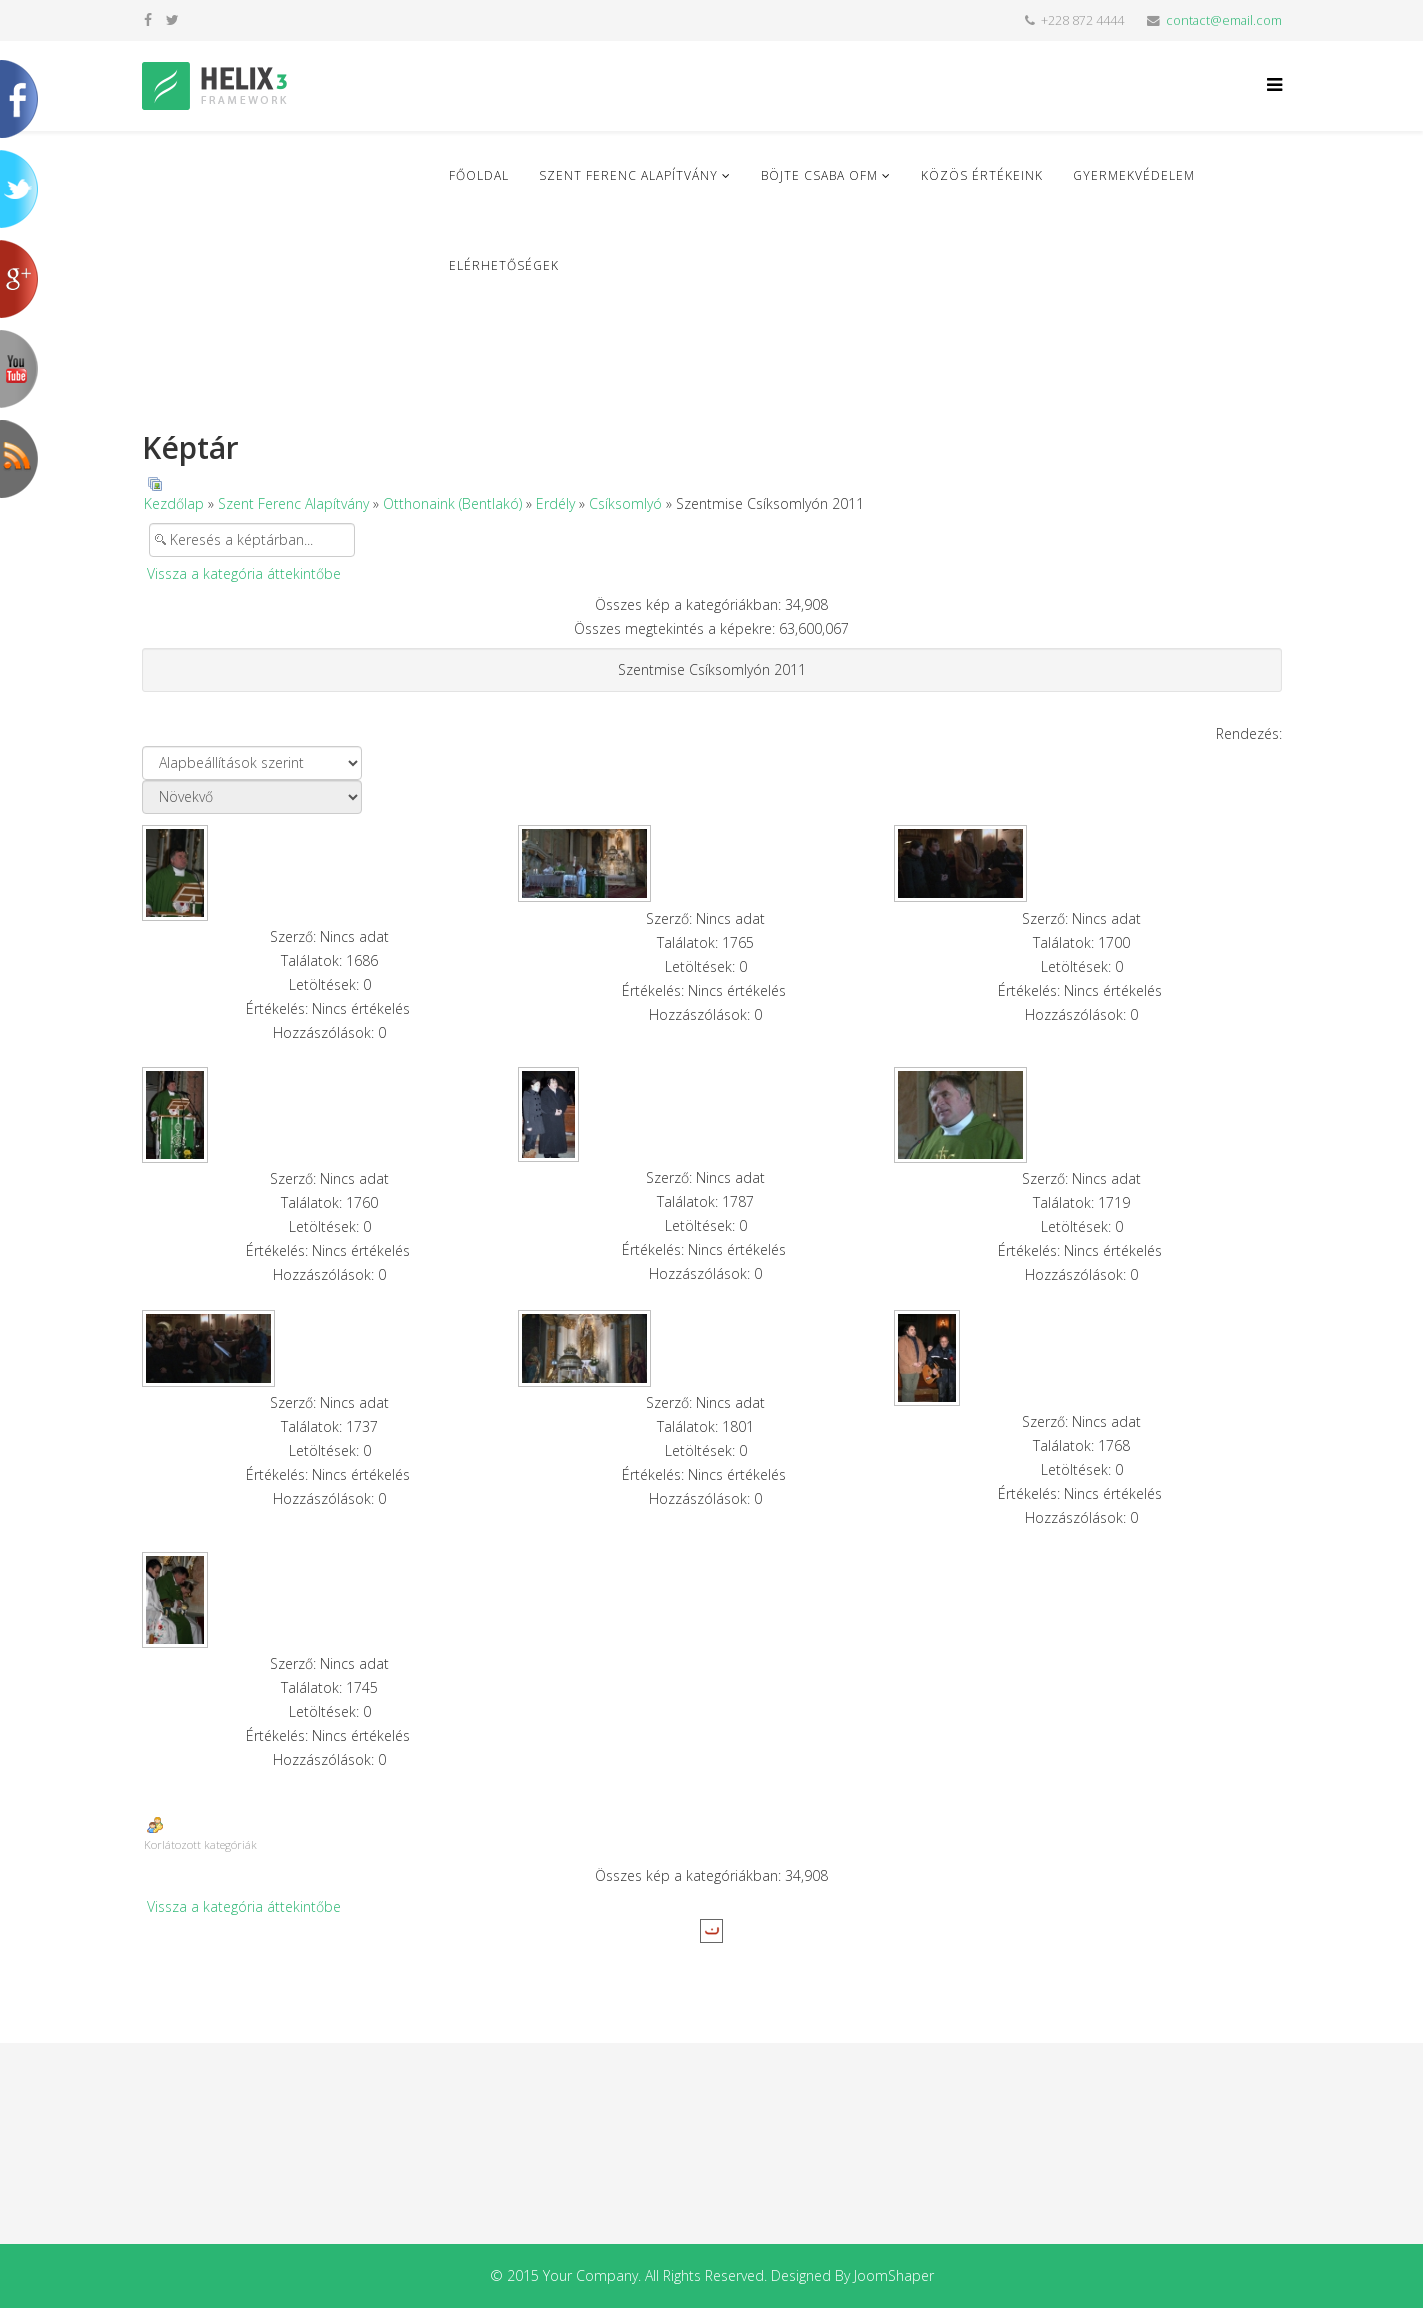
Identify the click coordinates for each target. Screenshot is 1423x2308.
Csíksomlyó (625, 503)
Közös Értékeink (982, 175)
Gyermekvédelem (1134, 175)
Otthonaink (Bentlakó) (452, 503)
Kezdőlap (174, 503)
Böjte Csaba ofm (819, 175)
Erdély (555, 503)
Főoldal (479, 175)
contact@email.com (1224, 20)
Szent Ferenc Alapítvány (628, 175)
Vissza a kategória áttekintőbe (244, 573)
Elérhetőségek (504, 265)
